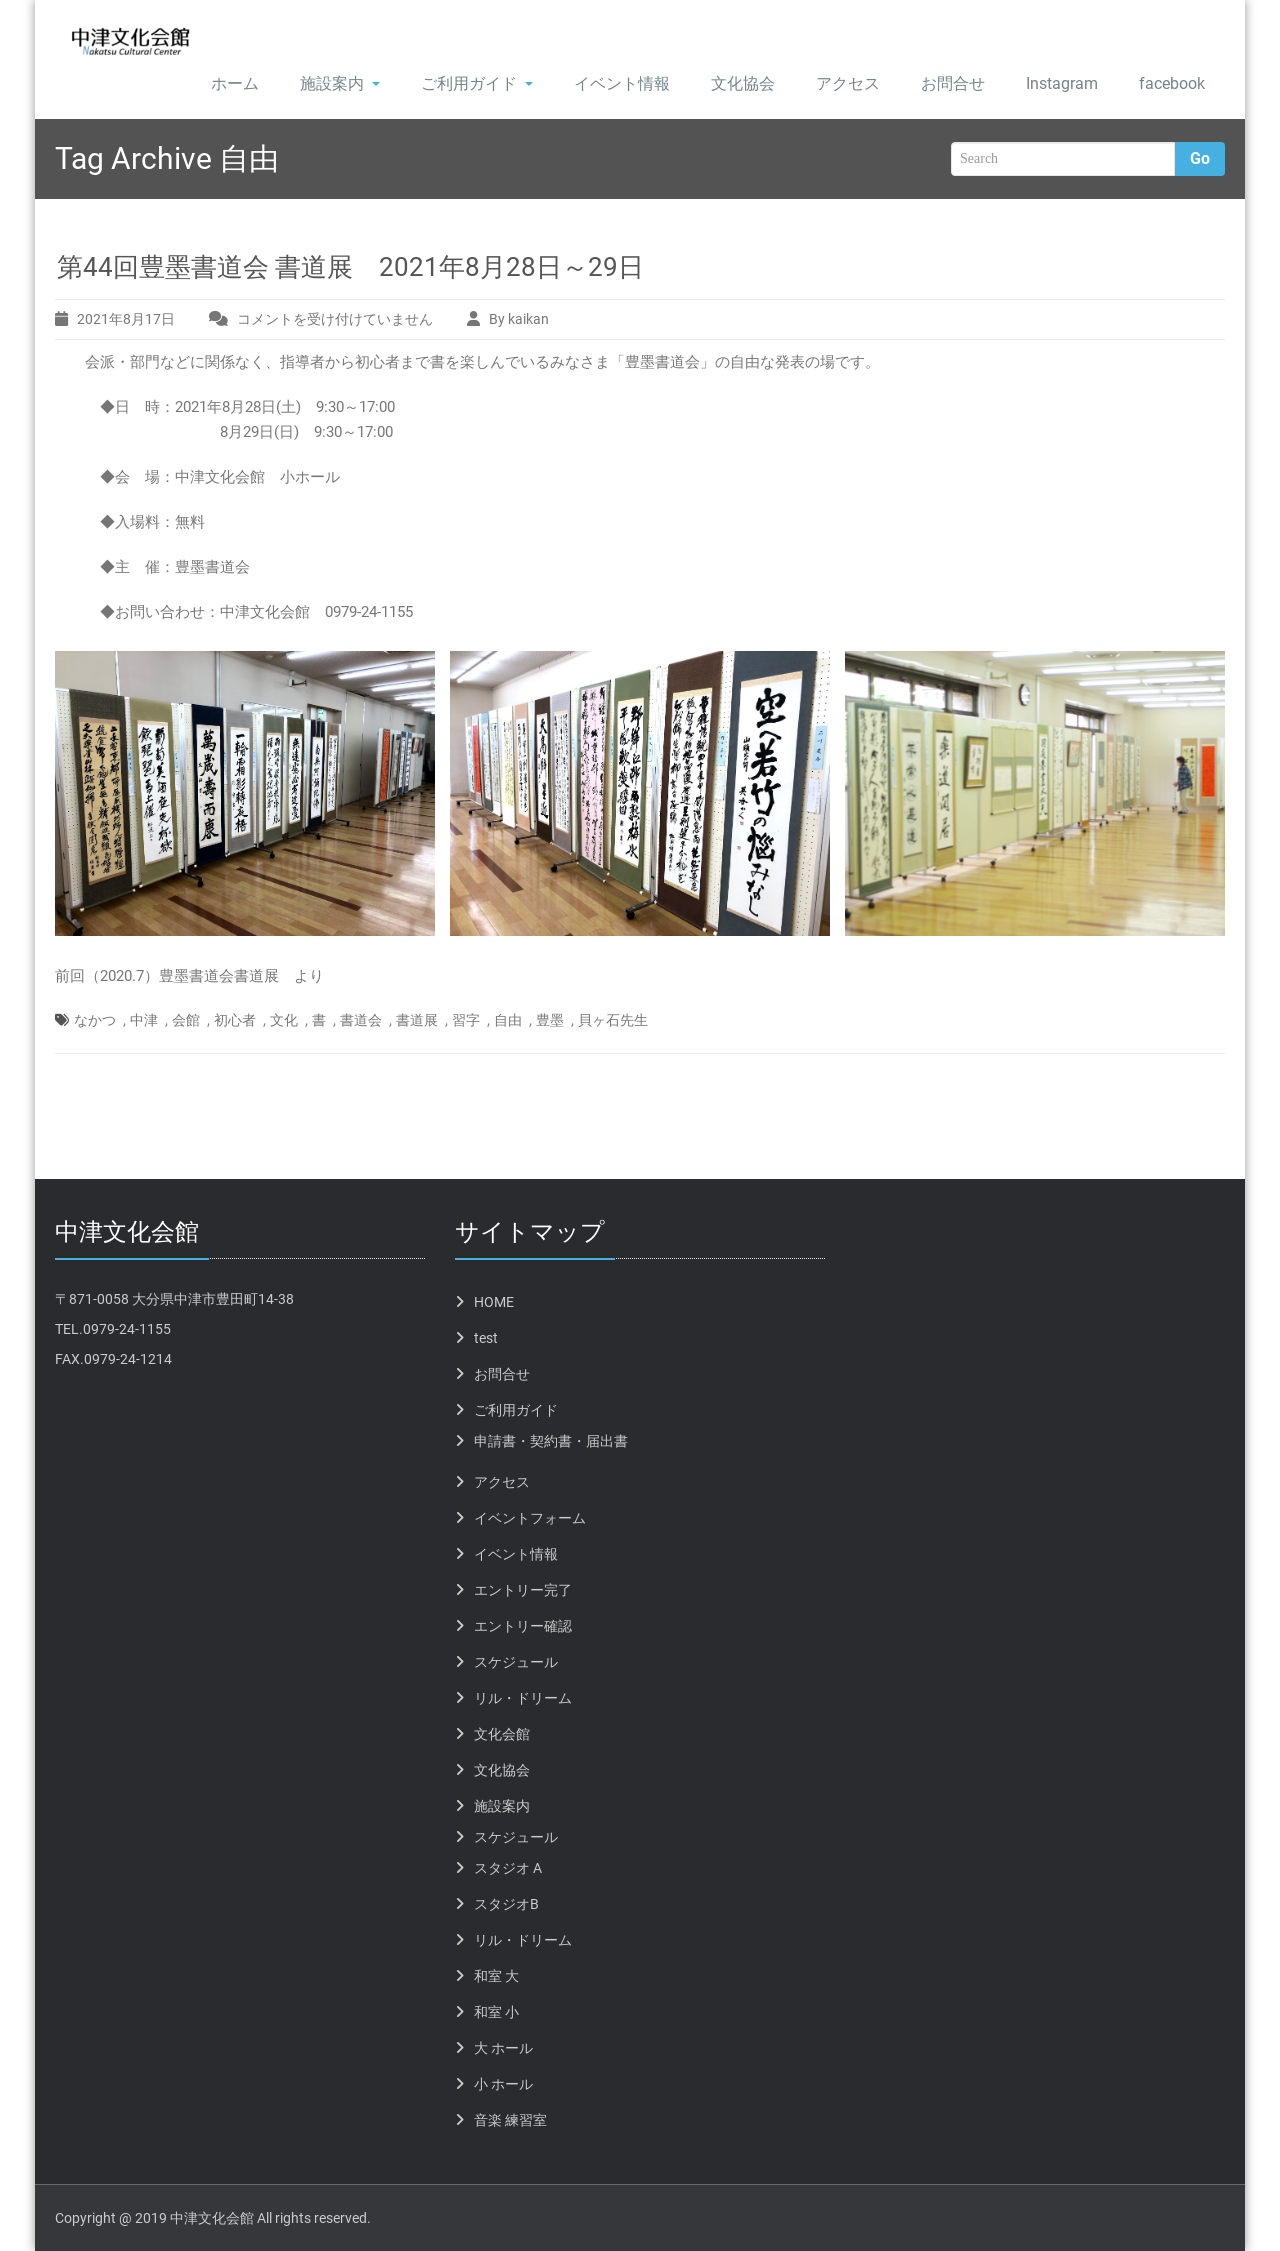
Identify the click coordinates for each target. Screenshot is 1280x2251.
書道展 (417, 1020)
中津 (144, 1020)
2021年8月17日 (126, 319)
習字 (466, 1020)
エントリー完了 (523, 1590)
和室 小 (496, 2012)
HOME (494, 1302)
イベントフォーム (530, 1518)
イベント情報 (622, 83)
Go (1200, 158)
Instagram (1062, 83)
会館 (186, 1020)
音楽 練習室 (510, 2120)
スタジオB (506, 1904)
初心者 (235, 1020)
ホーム (235, 83)
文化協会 (743, 83)
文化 (284, 1020)
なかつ (95, 1020)
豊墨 (550, 1020)
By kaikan (519, 319)
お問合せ (953, 83)
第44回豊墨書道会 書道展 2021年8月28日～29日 (350, 267)
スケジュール (516, 1662)
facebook (1172, 83)
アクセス (848, 83)
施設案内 (340, 83)
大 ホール (503, 2048)
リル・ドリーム (523, 1698)
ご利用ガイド (477, 83)
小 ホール (503, 2084)
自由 (508, 1020)
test (486, 1338)
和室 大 (496, 1976)
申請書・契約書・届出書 (551, 1441)
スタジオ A (508, 1868)
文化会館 (502, 1734)
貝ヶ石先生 (613, 1020)
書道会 (361, 1020)
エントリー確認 (523, 1626)
